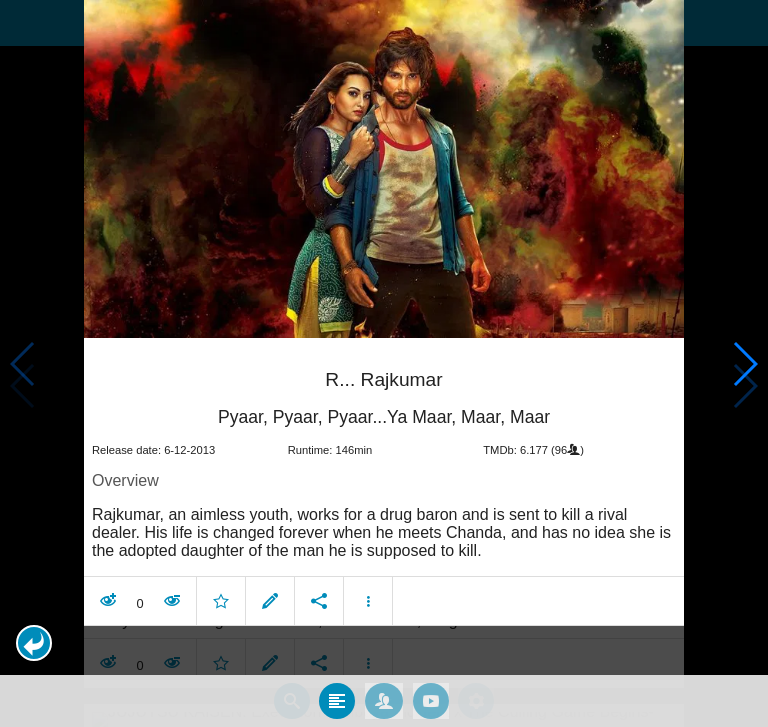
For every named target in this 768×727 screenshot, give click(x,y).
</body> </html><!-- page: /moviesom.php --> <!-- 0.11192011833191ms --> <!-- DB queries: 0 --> (384, 363)
